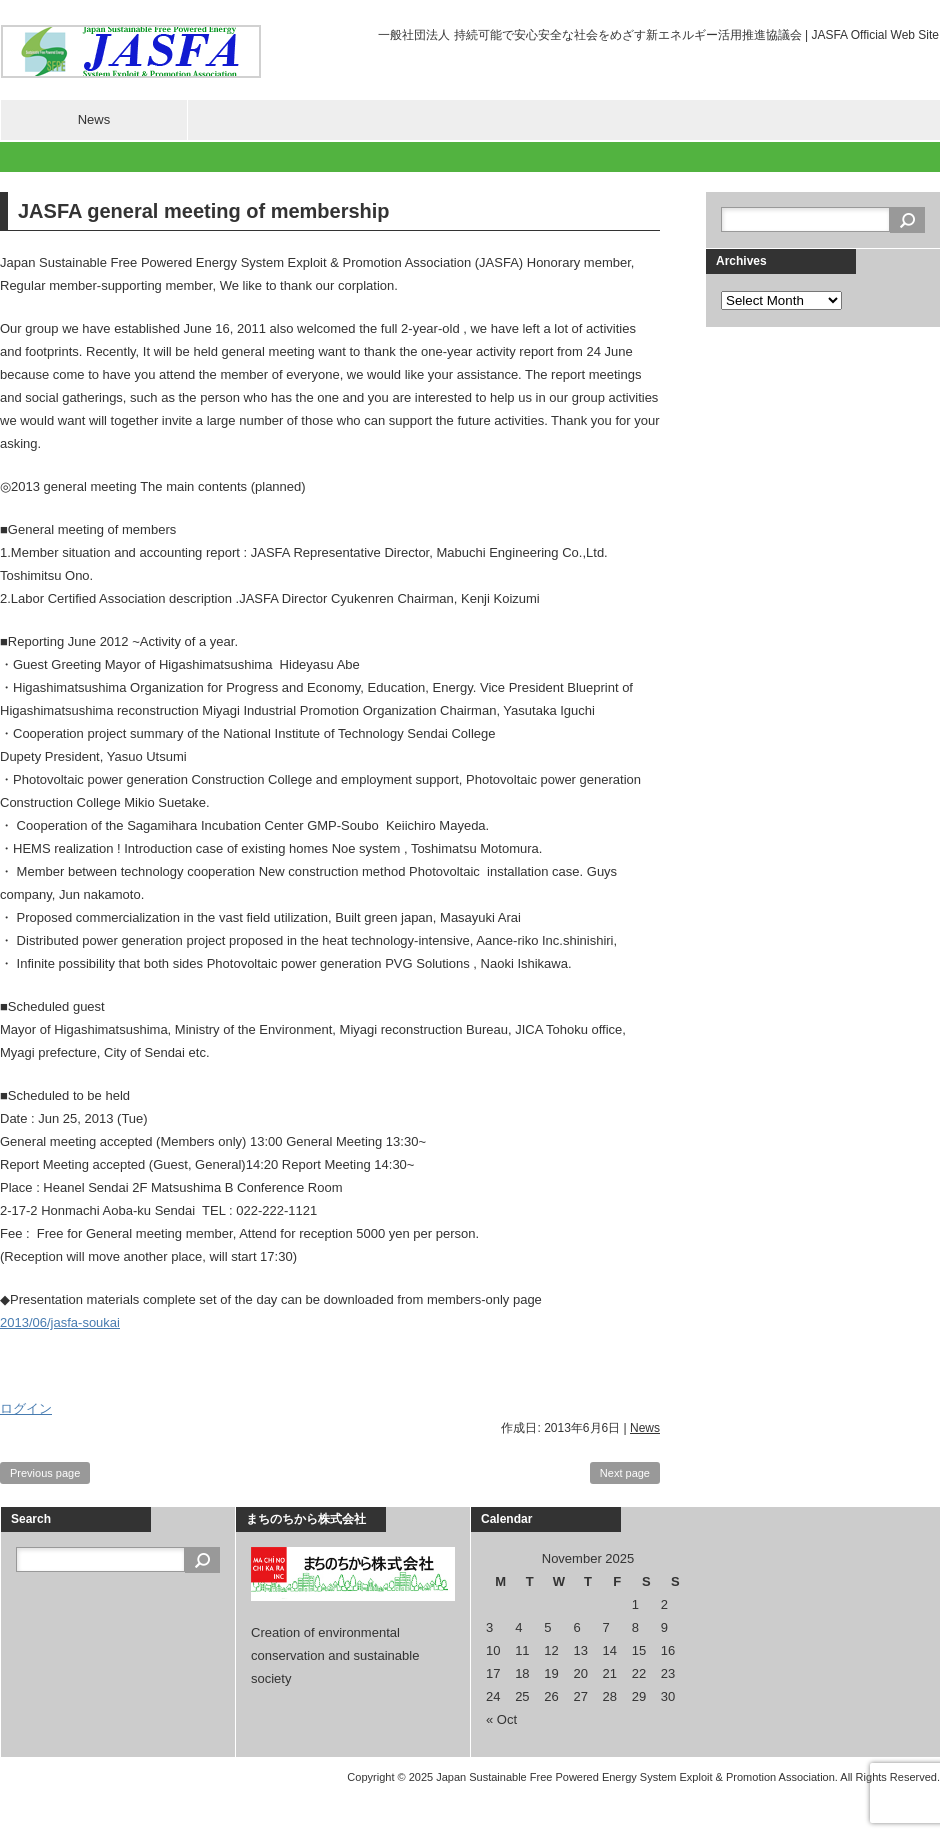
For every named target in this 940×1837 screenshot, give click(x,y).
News (94, 119)
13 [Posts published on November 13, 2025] (580, 1650)
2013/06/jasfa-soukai (60, 1322)
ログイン (26, 1408)
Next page (625, 1473)
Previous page (45, 1473)
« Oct (501, 1719)
